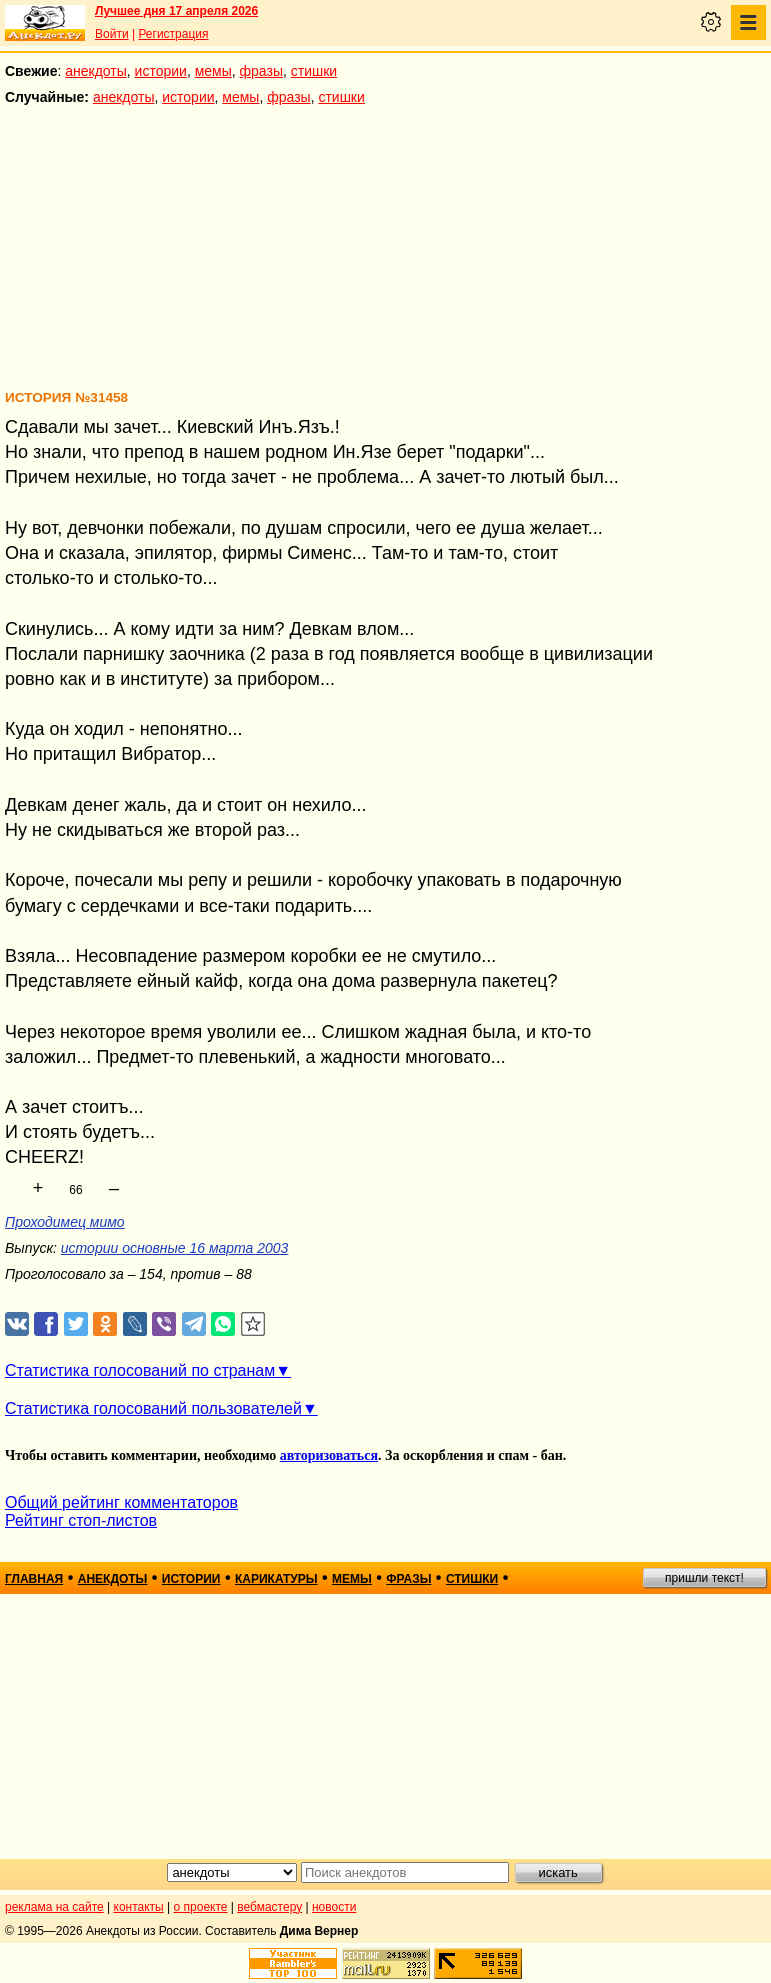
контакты (139, 1907)
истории (161, 71)
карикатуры (276, 1579)
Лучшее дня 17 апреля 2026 (176, 11)
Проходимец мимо (65, 1222)
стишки (314, 71)
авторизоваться (329, 1455)
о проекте (201, 1907)
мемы (213, 71)
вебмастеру (269, 1907)
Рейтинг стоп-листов (81, 1520)
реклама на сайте (54, 1907)
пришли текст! (704, 1578)
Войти (112, 34)
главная (34, 1579)
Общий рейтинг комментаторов (121, 1502)
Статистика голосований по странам (140, 1370)
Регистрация (173, 34)
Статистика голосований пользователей (153, 1408)
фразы (261, 71)
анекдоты (96, 71)
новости (334, 1907)
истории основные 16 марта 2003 (175, 1248)
